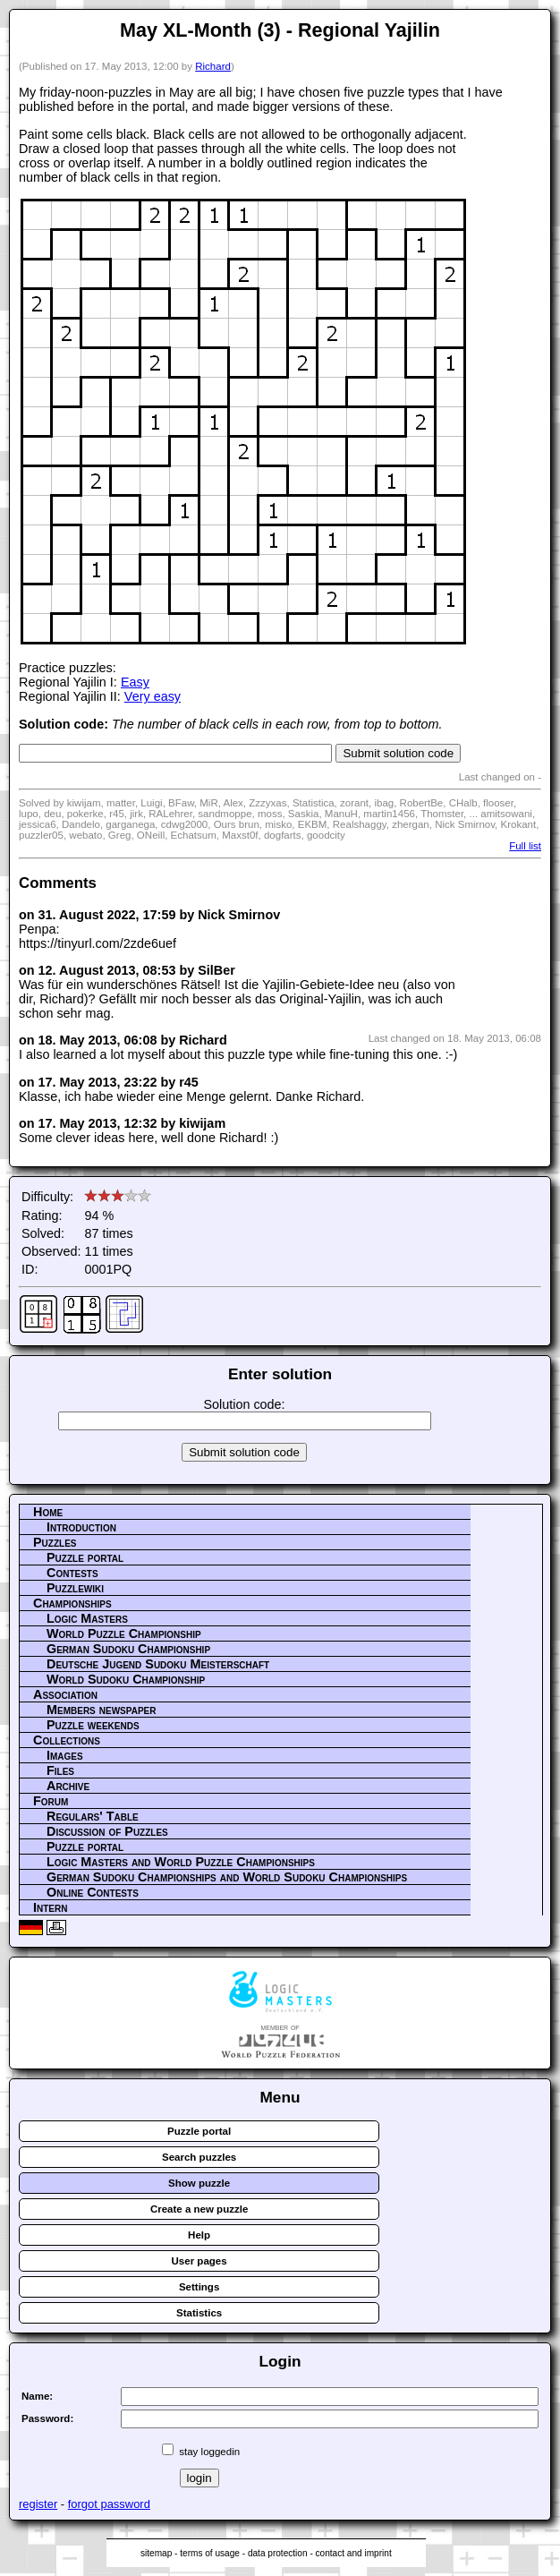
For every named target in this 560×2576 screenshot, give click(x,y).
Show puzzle (199, 2183)
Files (60, 1770)
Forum (50, 1801)
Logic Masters (87, 1618)
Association (65, 1694)
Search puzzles (199, 2157)
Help (199, 2235)
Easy (135, 682)
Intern (50, 1907)
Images (65, 1755)
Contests (72, 1572)
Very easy (152, 696)
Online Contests (93, 1892)
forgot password (109, 2504)
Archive (68, 1785)
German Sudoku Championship (128, 1649)
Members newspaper (101, 1709)
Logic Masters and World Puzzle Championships (181, 1862)
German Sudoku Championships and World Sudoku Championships (227, 1877)
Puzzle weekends (93, 1725)
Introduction (81, 1527)
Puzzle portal (85, 1557)
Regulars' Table (93, 1816)
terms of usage (210, 2553)
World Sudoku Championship (126, 1679)
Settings (199, 2287)
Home (48, 1512)
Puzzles (55, 1542)
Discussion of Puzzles (107, 1831)
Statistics (199, 2312)
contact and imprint (354, 2553)
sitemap (156, 2553)
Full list (525, 845)
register (38, 2504)
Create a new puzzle (199, 2209)
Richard (213, 66)
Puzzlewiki (75, 1588)
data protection (278, 2553)
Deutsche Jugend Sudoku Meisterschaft (158, 1664)
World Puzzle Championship (124, 1633)
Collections (66, 1740)
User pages (199, 2261)
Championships (72, 1603)
